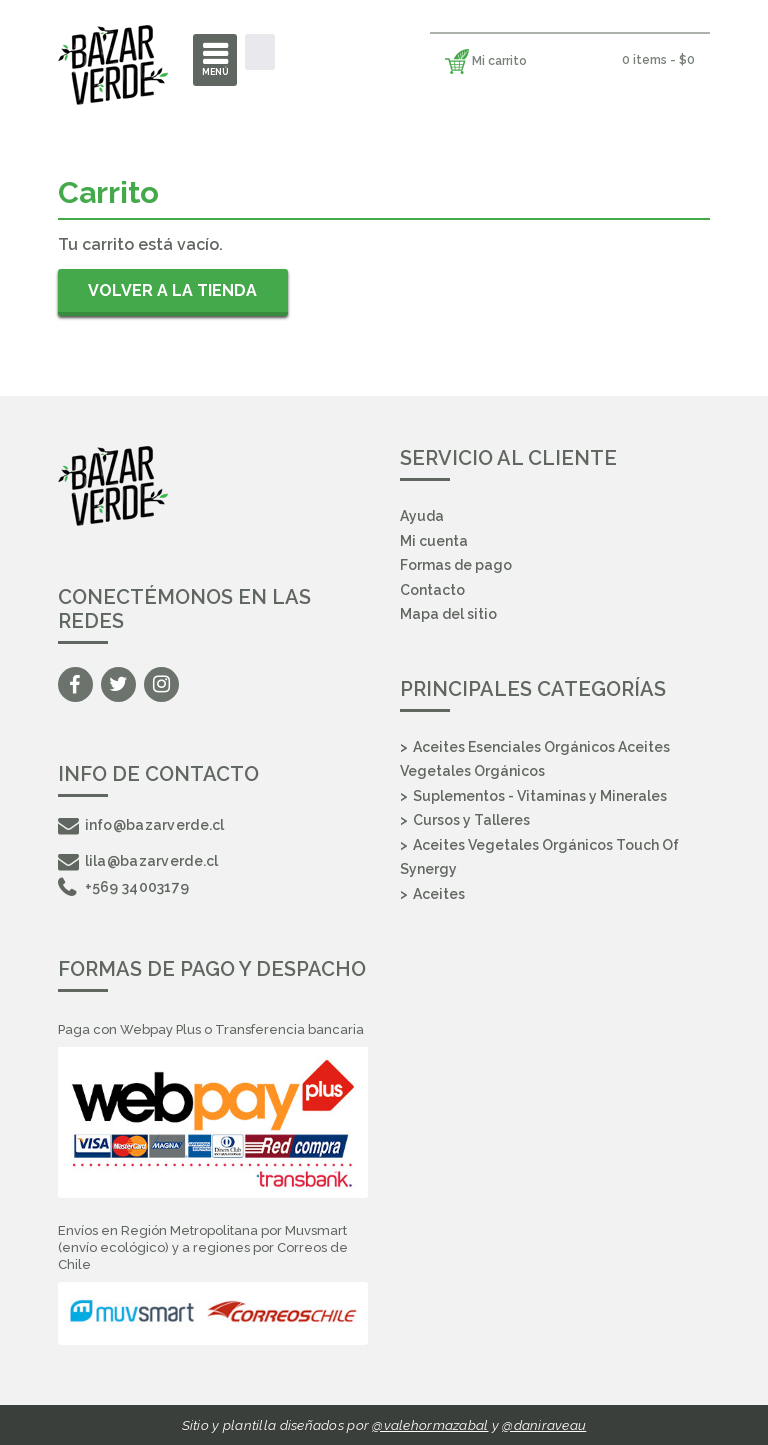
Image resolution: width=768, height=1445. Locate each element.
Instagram (161, 684)
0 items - (658, 60)
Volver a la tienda (172, 290)
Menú (215, 72)
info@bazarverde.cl (141, 825)
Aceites (439, 894)
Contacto (432, 590)
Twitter (118, 684)
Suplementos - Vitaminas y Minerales (540, 796)
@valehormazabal (430, 1425)
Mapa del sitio (448, 614)
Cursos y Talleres (471, 820)
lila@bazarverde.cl (138, 861)
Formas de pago (456, 565)
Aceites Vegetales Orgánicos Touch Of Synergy (539, 857)
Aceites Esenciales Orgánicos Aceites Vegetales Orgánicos (535, 759)
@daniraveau (544, 1425)
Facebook (75, 684)
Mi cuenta (434, 541)
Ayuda (422, 516)
